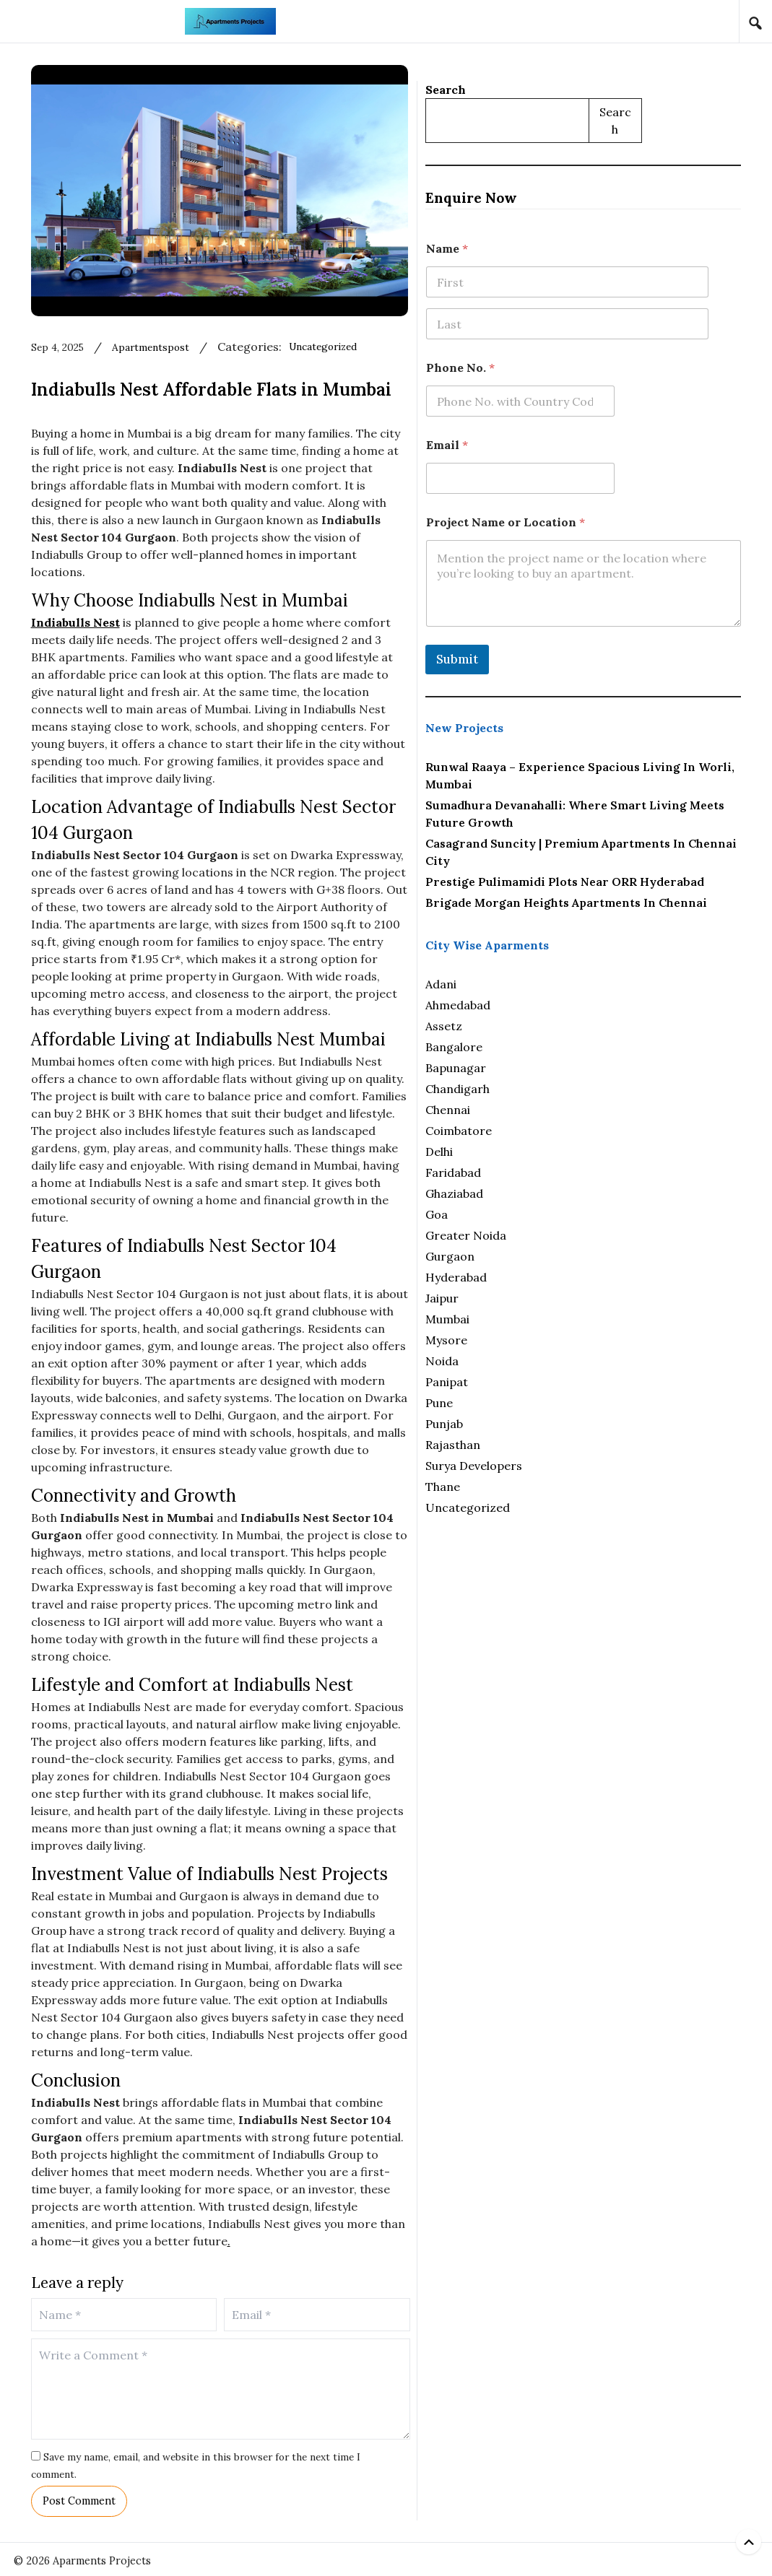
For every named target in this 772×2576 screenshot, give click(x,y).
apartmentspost (245, 367)
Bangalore (586, 1066)
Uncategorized (433, 367)
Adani (573, 1003)
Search (578, 74)
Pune (572, 1422)
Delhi (572, 1171)
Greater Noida (598, 1255)
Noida (574, 1380)
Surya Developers (606, 1485)
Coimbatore (591, 1150)
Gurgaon (582, 1276)
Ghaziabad (587, 1213)
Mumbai (580, 1338)
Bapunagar (588, 1087)
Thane (575, 1506)
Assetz (576, 1045)
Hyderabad (589, 1296)
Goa (569, 1234)
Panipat (579, 1401)
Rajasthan (585, 1464)
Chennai (580, 1129)
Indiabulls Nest (152, 661)
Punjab (577, 1443)
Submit (590, 644)
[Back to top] (748, 2541)
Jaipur (574, 1317)
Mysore (579, 1359)
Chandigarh (590, 1108)
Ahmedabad (590, 1024)
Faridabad (586, 1192)
